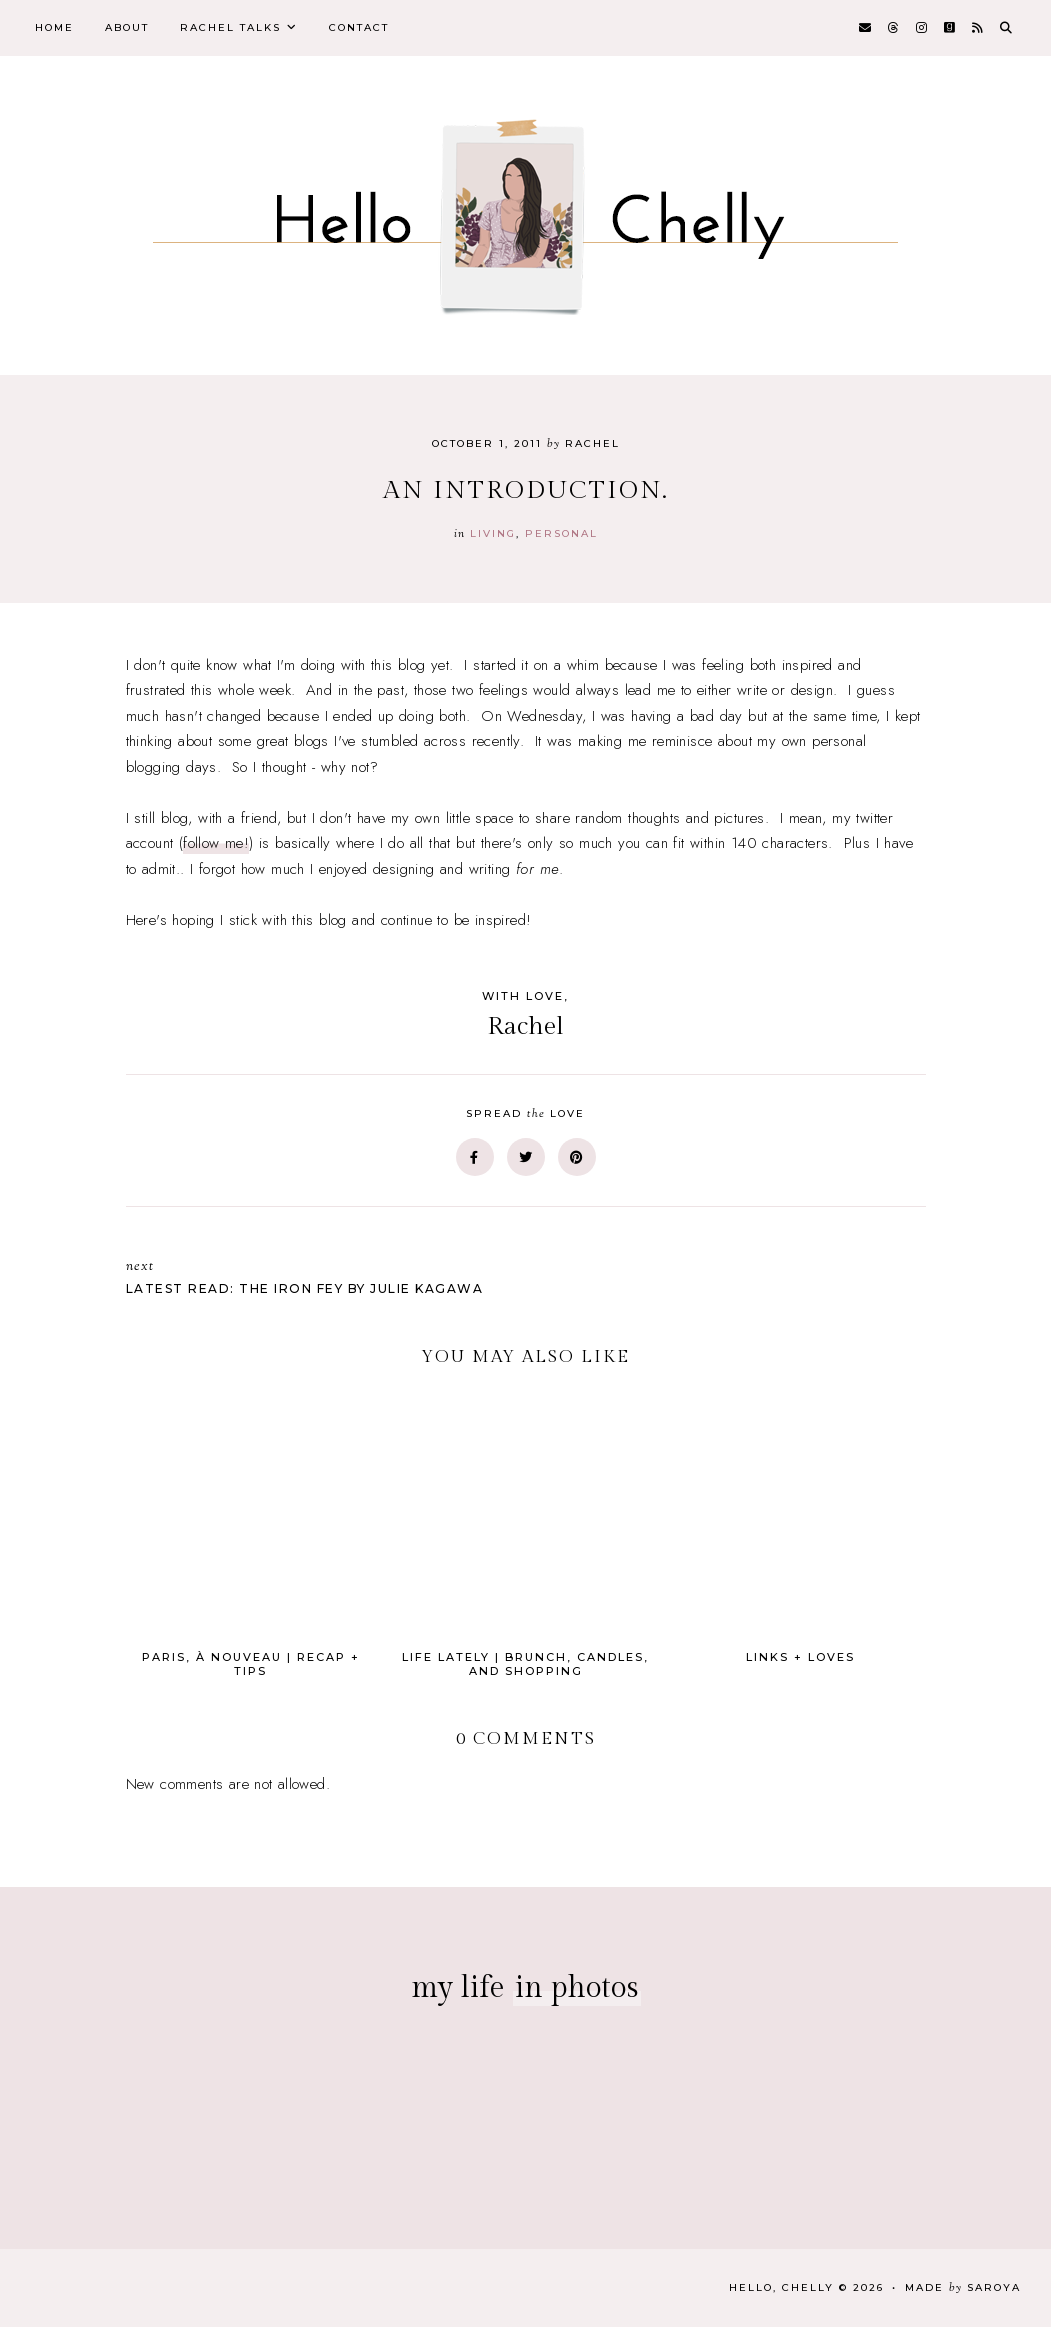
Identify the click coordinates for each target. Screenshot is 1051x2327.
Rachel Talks (230, 27)
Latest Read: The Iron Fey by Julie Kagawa (316, 1276)
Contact (359, 27)
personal (561, 533)
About (127, 27)
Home (54, 27)
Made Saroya (963, 2287)
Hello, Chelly (781, 2287)
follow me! (216, 843)
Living (493, 533)
